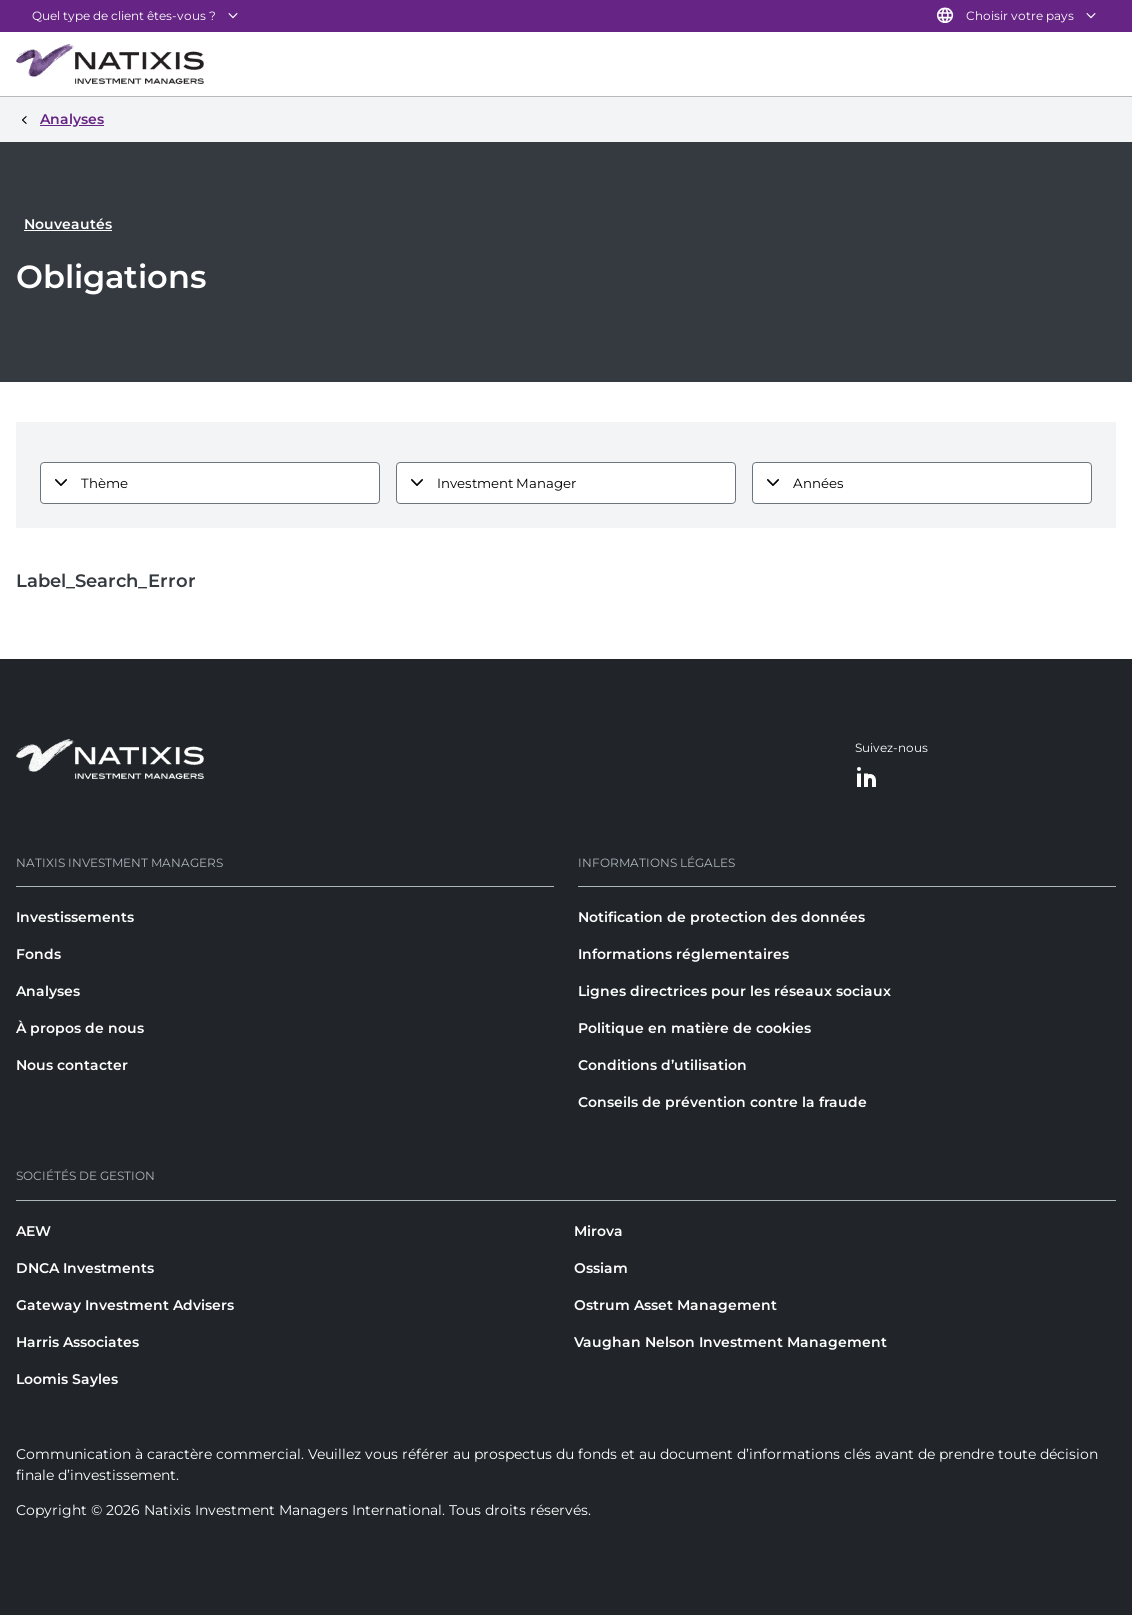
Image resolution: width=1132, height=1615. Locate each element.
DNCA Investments (85, 1268)
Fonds (38, 954)
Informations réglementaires (683, 954)
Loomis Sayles (67, 1379)
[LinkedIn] (867, 778)
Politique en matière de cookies (694, 1028)
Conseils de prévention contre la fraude (722, 1102)
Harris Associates (77, 1342)
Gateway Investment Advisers (125, 1305)
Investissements (75, 917)
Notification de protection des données (721, 917)
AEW (33, 1231)
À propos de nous (80, 1028)
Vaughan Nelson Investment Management (730, 1342)
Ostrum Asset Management (675, 1305)
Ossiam (601, 1268)
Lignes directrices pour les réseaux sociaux (734, 991)
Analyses (48, 991)
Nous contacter (72, 1065)
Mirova (598, 1231)
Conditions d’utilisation (662, 1065)
